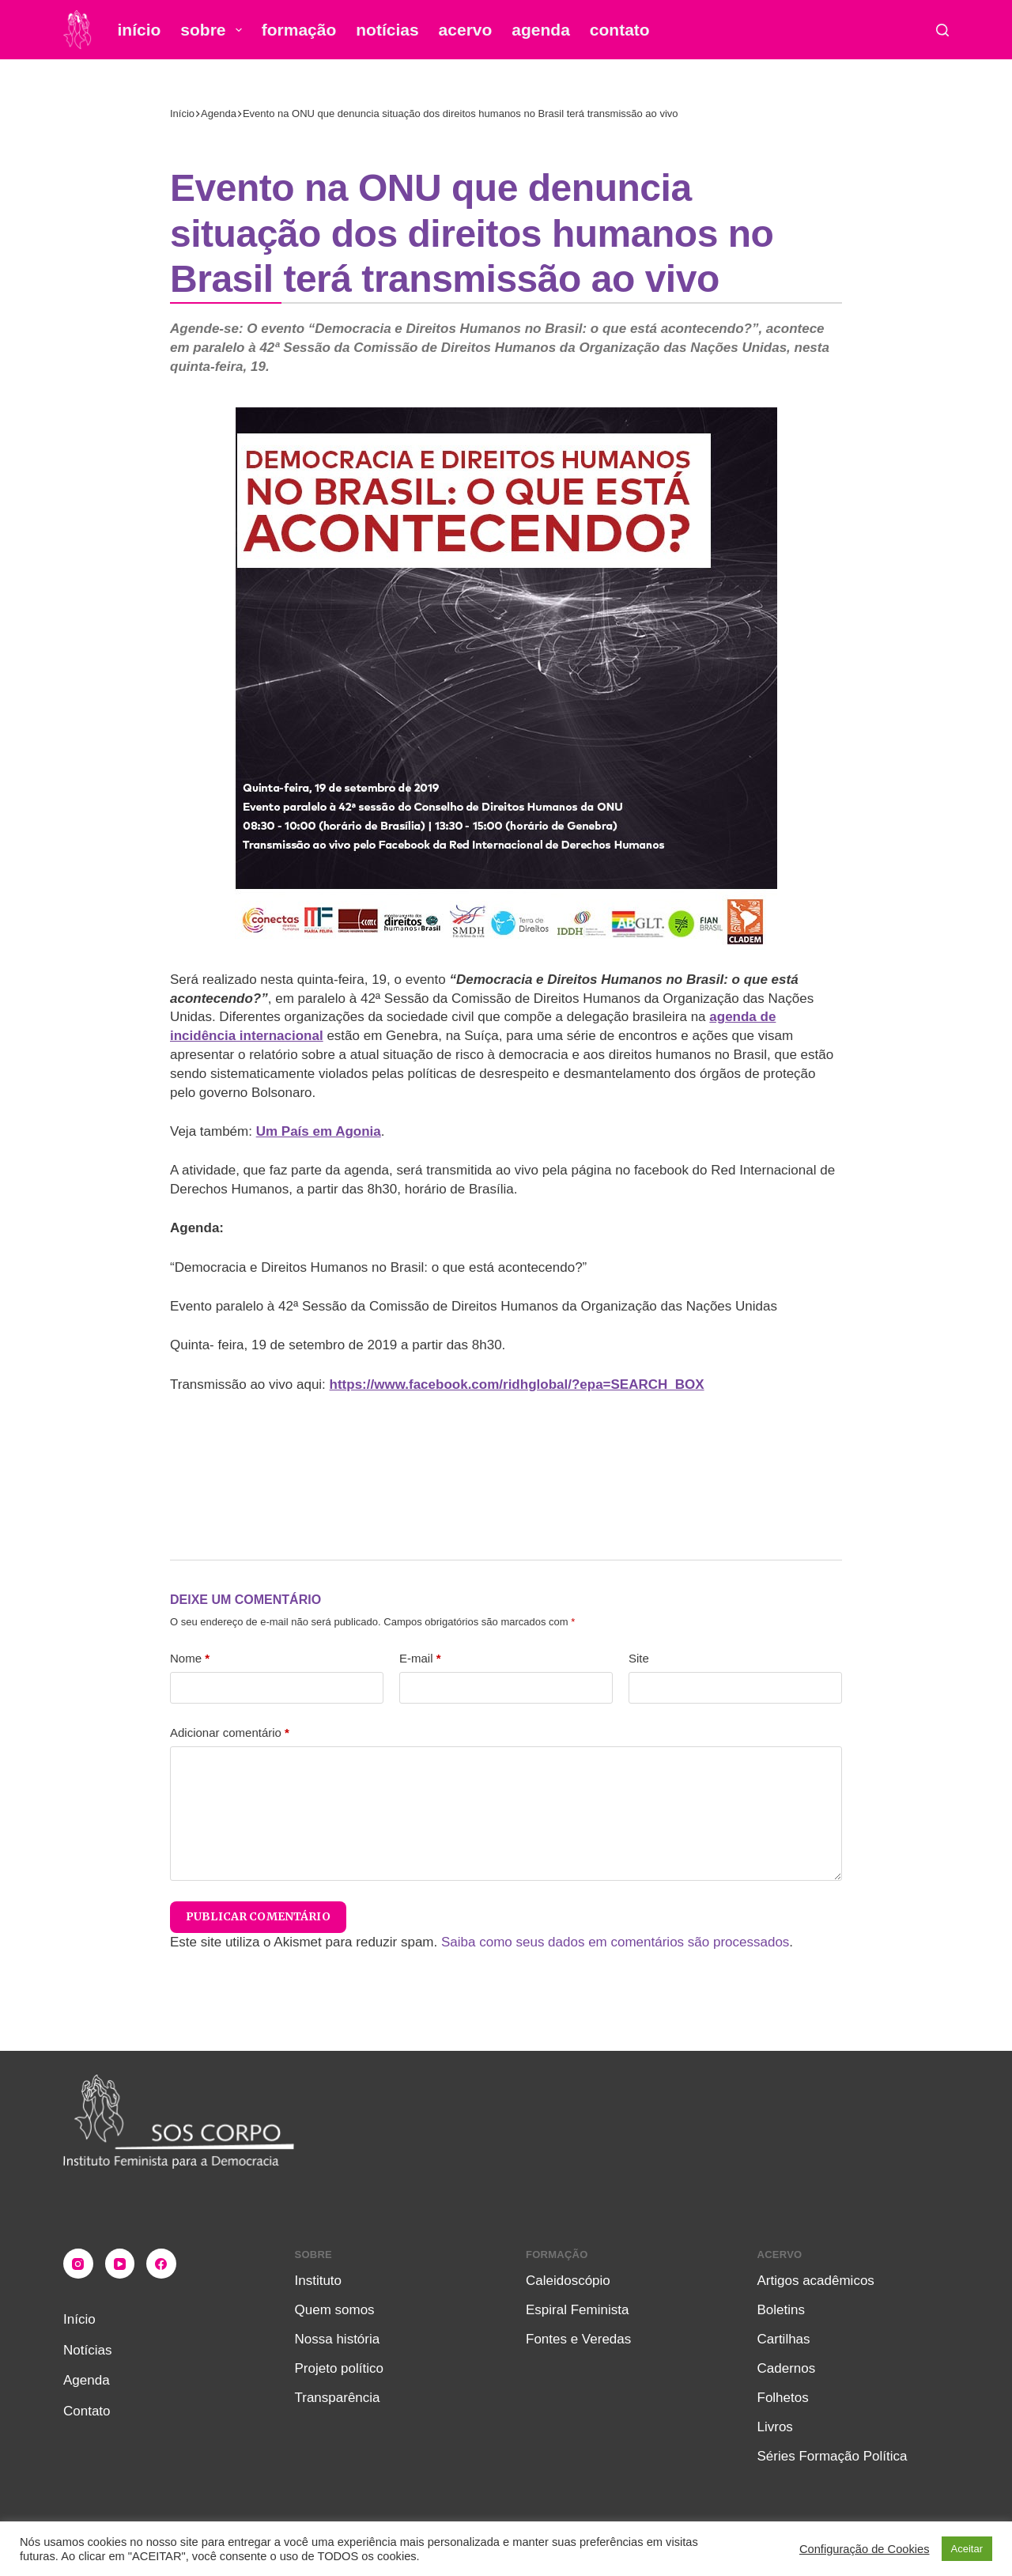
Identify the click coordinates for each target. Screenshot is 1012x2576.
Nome (190, 1658)
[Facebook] (161, 2264)
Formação (299, 30)
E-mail (420, 1658)
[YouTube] (120, 2264)
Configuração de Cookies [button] (864, 2549)
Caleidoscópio (568, 2280)
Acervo (466, 30)
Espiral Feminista (577, 2309)
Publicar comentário (258, 1916)
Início (139, 30)
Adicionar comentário (229, 1732)
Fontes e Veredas (578, 2339)
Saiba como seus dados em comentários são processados (615, 1942)
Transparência (337, 2397)
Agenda (541, 30)
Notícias (387, 30)
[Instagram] (78, 2264)
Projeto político (339, 2368)
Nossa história (337, 2339)
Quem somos (335, 2309)
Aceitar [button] (967, 2549)
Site (639, 1658)
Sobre (213, 30)
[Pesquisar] (942, 30)
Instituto (318, 2280)
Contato (620, 30)
